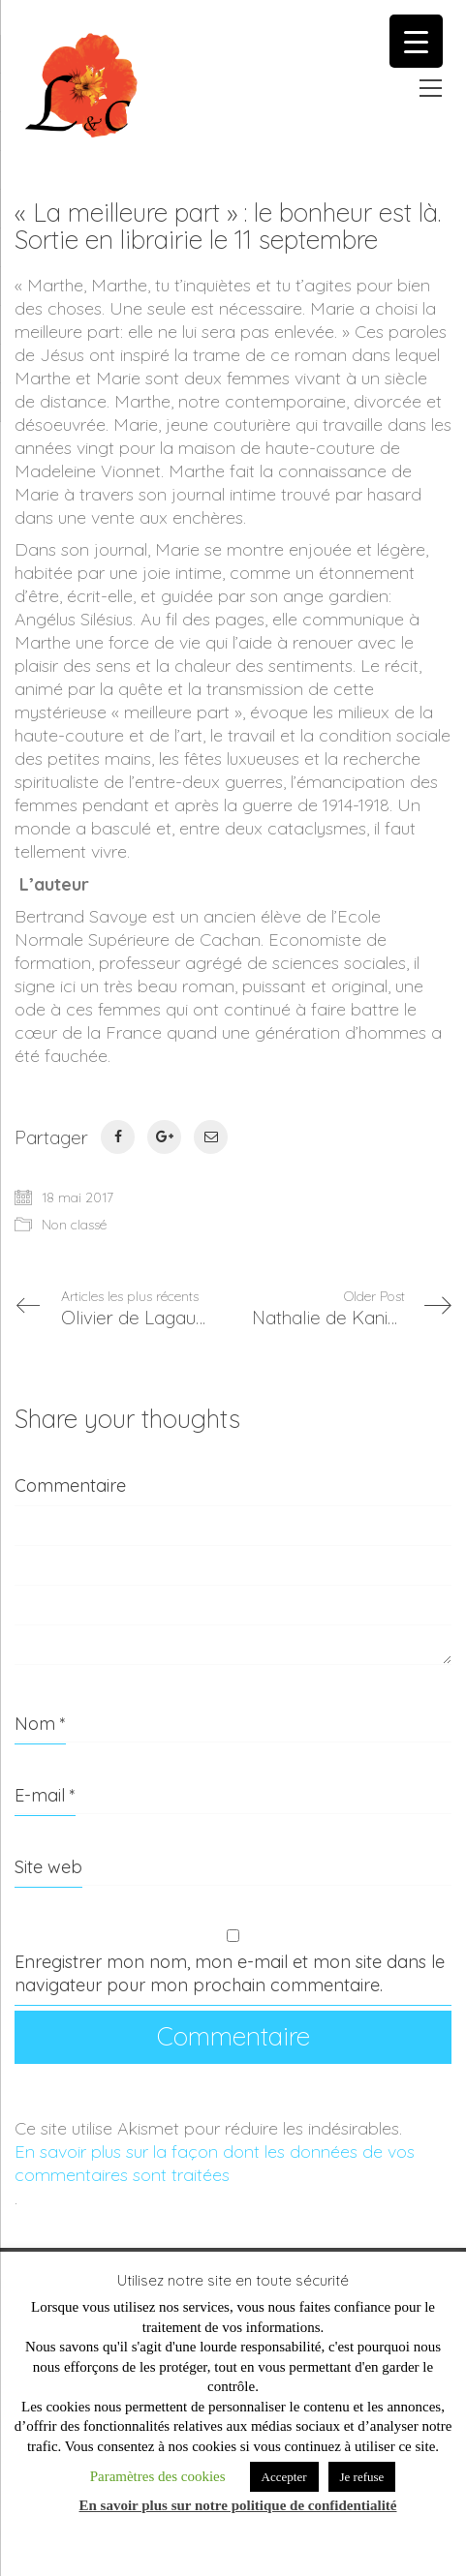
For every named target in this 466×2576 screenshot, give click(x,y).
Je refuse (362, 2477)
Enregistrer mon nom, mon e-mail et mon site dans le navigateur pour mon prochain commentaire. (230, 1973)
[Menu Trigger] (416, 41)
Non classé (74, 1224)
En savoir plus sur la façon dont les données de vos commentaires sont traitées (215, 2163)
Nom (40, 1723)
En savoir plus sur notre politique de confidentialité (238, 2505)
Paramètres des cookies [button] (158, 2476)
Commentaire (70, 1485)
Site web (48, 1867)
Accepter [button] (284, 2477)
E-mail (45, 1795)
